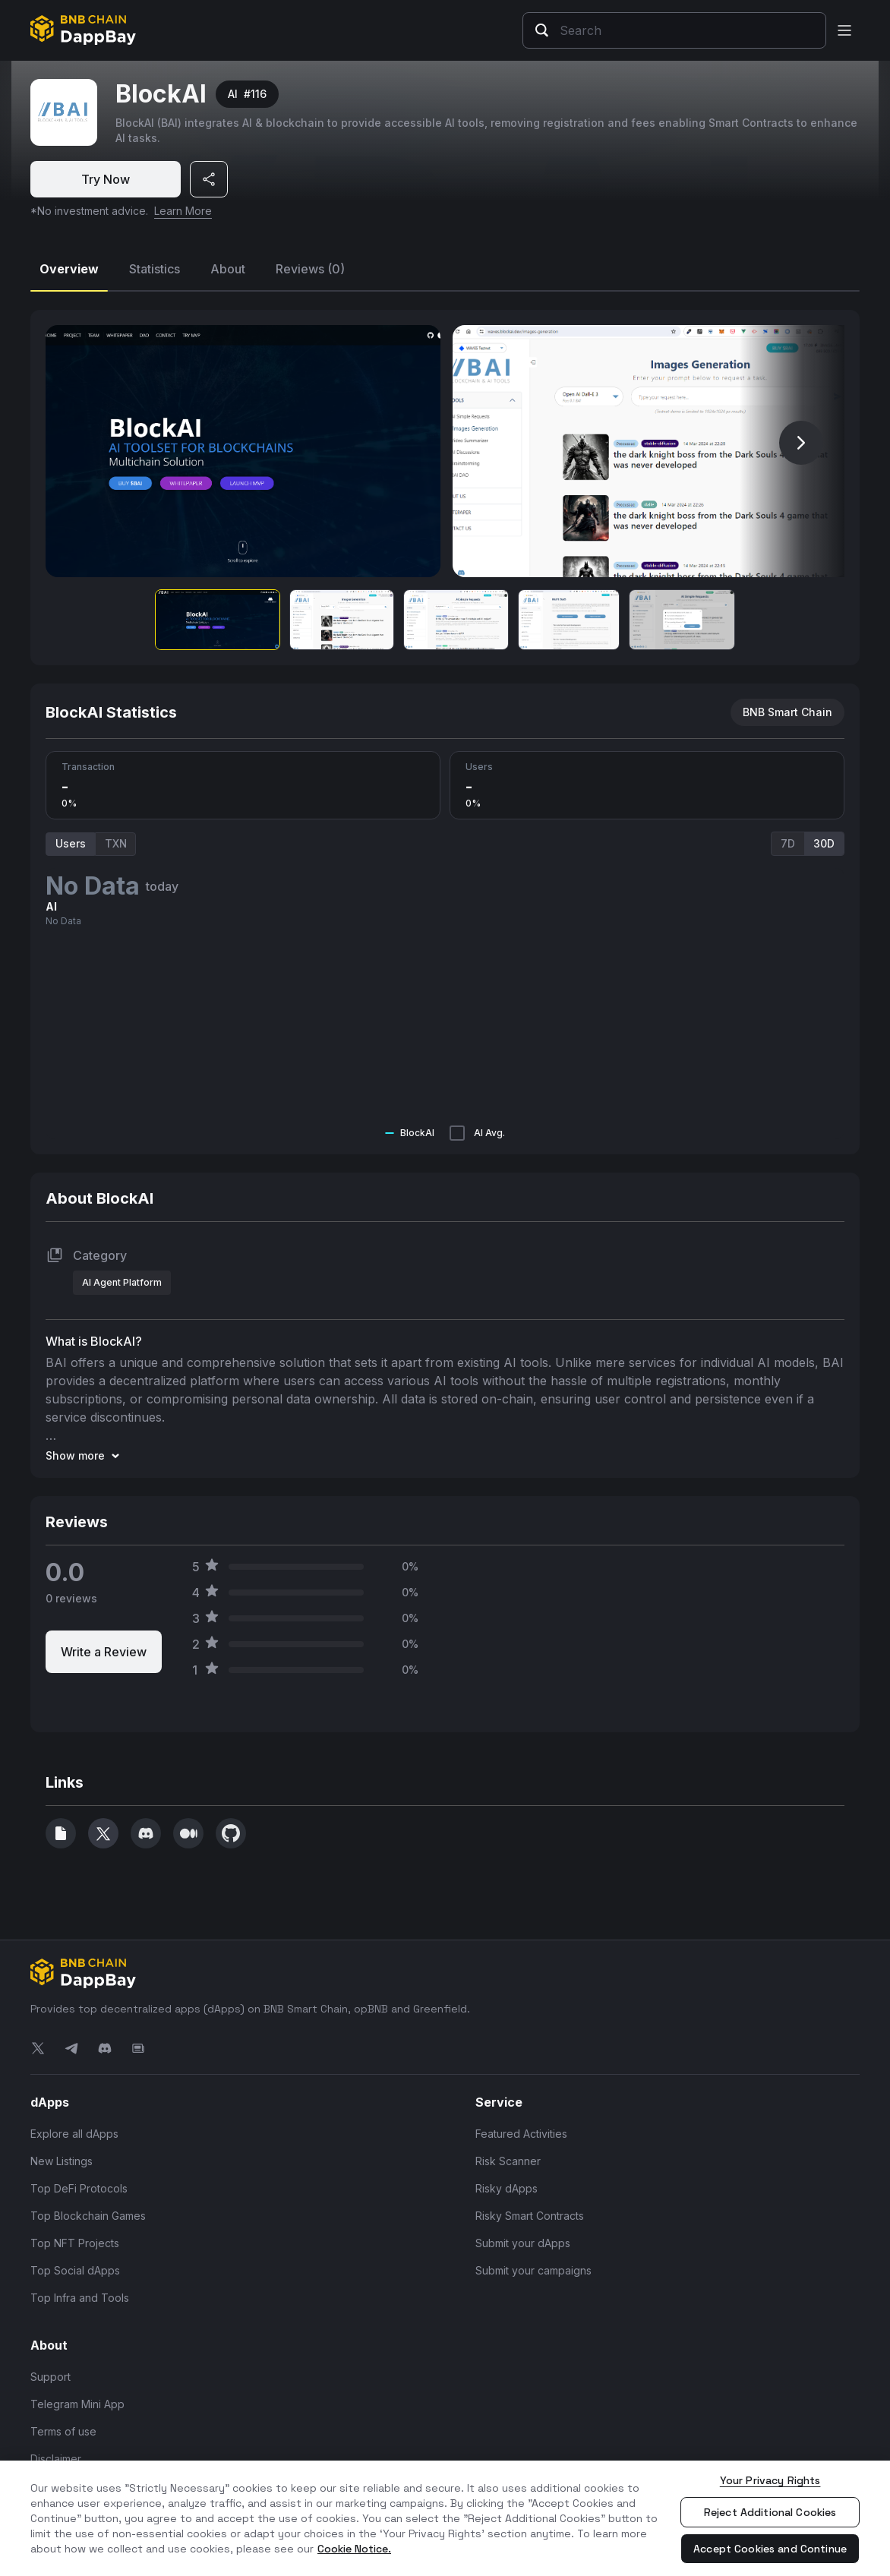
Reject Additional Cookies (770, 2512)
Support (50, 2376)
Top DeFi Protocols (79, 2188)
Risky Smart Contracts (529, 2215)
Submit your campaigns (533, 2270)
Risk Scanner (508, 2161)
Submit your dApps (522, 2243)
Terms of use (63, 2431)
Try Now (105, 179)
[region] (445, 2518)
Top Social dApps (75, 2270)
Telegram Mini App (77, 2404)
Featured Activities (521, 2133)
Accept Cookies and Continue (770, 2548)
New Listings (61, 2161)
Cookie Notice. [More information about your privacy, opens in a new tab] (354, 2548)
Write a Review (104, 1651)
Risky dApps (506, 2188)
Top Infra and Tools (79, 2297)
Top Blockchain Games (88, 2215)
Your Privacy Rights (770, 2480)
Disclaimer (55, 2458)
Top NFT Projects (74, 2243)
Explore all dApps (74, 2133)
